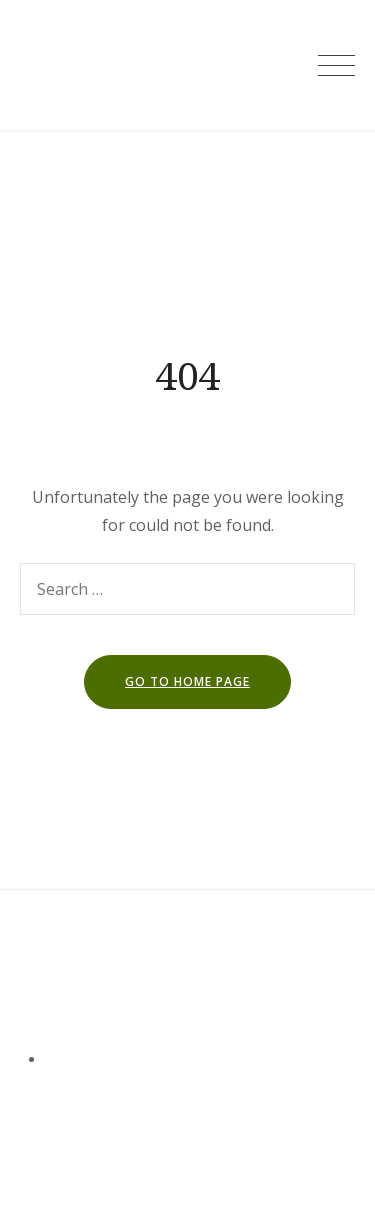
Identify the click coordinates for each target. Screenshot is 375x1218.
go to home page (187, 681)
